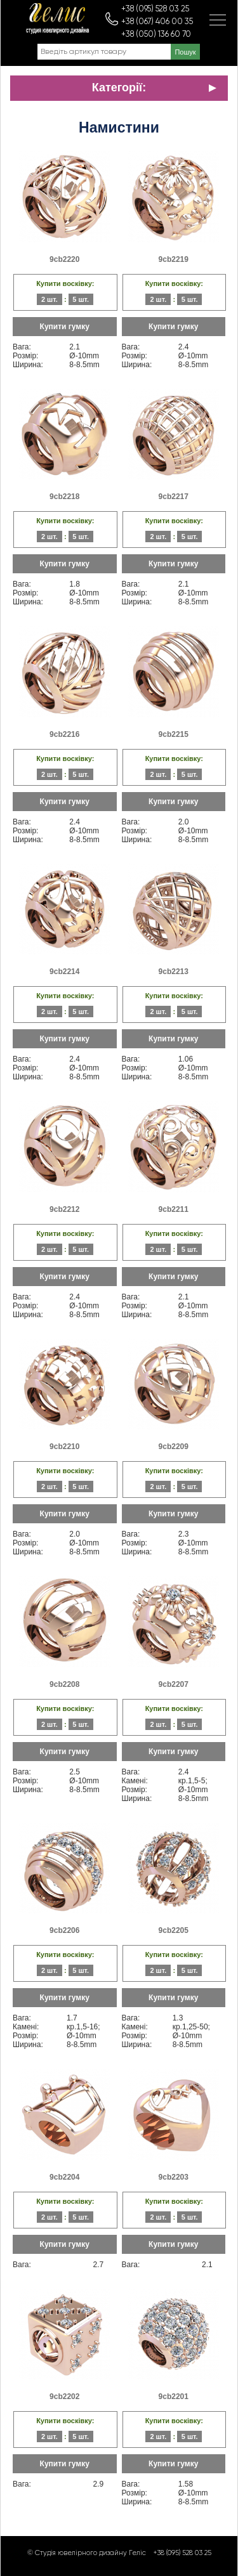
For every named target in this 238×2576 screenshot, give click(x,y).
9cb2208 (64, 1684)
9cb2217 (173, 496)
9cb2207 (173, 1684)
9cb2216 (64, 734)
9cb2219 (173, 259)
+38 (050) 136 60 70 (156, 34)
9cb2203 (173, 2177)
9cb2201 (173, 2396)
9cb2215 (173, 734)
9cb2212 (64, 1209)
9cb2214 (64, 971)
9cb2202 (64, 2396)
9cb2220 (64, 259)
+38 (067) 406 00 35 (157, 22)
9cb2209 (173, 1446)
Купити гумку (64, 326)
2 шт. (49, 299)
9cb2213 (173, 971)
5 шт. (80, 299)
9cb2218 (64, 496)
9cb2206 (64, 1930)
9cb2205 (173, 1930)
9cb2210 (64, 1446)
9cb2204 (64, 2177)
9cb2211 (173, 1209)
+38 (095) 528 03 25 (155, 9)
